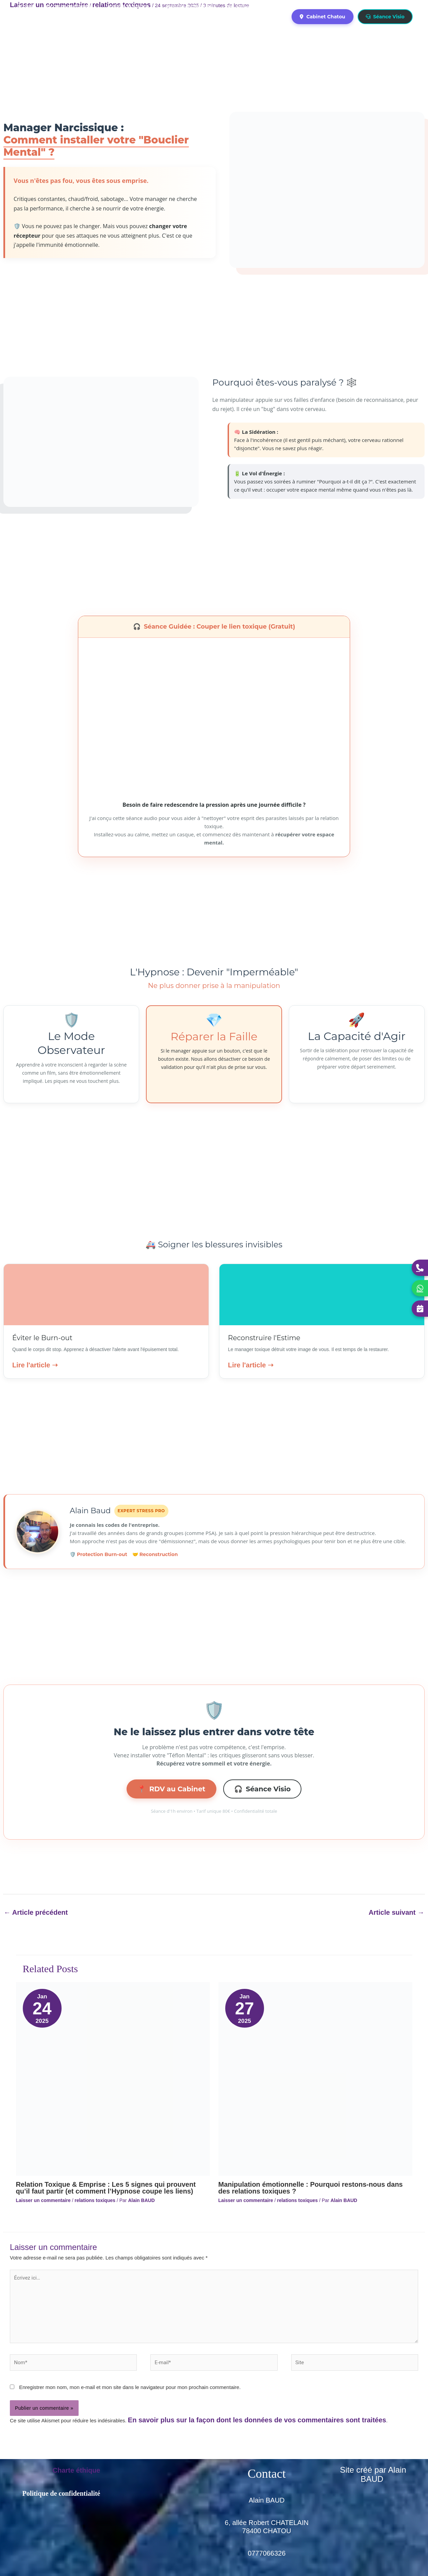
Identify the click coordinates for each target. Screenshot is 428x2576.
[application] (94, 6)
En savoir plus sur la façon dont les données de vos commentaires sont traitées (257, 2420)
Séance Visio (385, 17)
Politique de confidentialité (61, 2493)
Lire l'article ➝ (35, 1365)
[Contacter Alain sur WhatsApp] (420, 1288)
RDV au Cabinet (171, 1789)
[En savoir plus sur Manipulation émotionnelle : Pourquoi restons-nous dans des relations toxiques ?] (315, 2078)
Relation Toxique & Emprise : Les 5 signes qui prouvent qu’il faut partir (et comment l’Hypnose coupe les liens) (106, 2188)
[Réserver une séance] (420, 1308)
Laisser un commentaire (43, 2200)
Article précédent (36, 1912)
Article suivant (396, 1912)
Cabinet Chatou (322, 17)
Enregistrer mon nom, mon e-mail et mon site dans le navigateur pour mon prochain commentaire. (130, 2387)
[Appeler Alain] (420, 1268)
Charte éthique (76, 2470)
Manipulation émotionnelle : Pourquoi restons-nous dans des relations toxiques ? (310, 2188)
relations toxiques (95, 2200)
